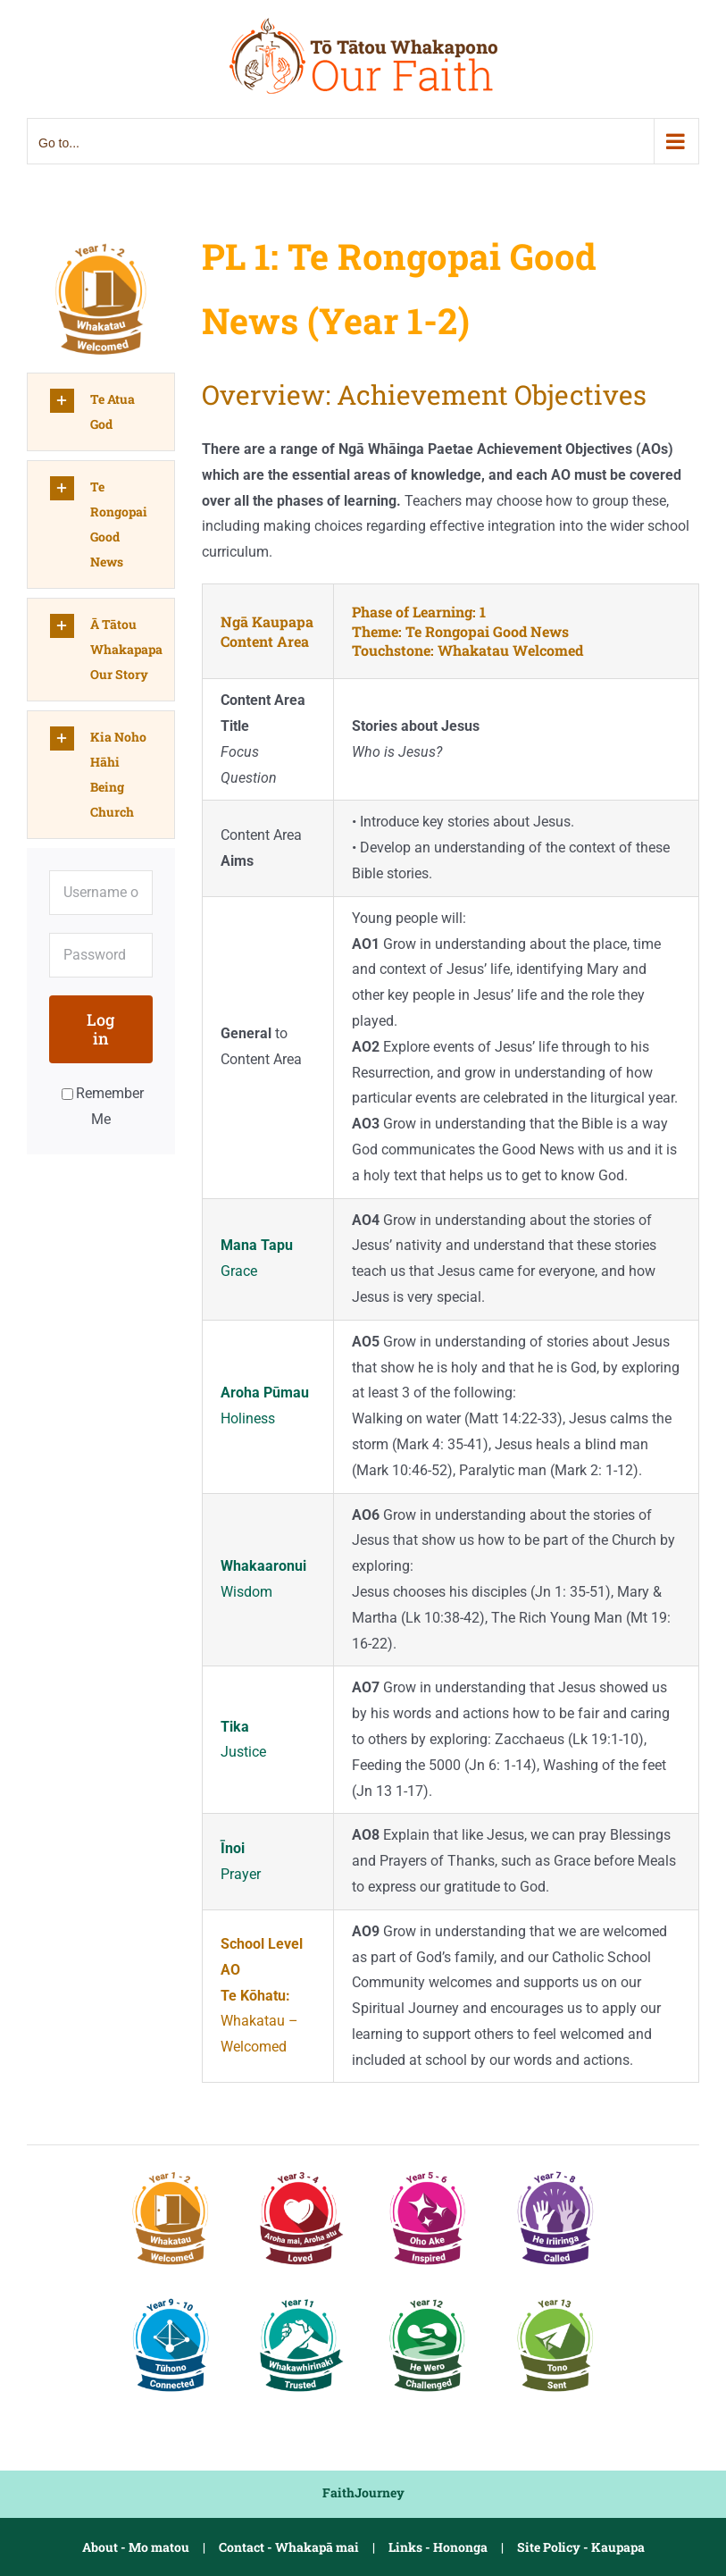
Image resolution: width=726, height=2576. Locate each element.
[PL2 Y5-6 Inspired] (427, 2169)
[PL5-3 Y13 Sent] (555, 2296)
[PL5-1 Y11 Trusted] (299, 2296)
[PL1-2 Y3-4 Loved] (299, 2169)
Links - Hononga (438, 2546)
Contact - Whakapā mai (289, 2546)
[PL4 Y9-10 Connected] (170, 2296)
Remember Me (103, 1106)
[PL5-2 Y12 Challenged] (427, 2296)
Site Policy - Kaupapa (581, 2546)
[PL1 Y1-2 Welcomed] (101, 239)
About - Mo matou (135, 2546)
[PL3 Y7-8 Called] (555, 2169)
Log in (100, 1029)
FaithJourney (363, 2492)
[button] (101, 411)
